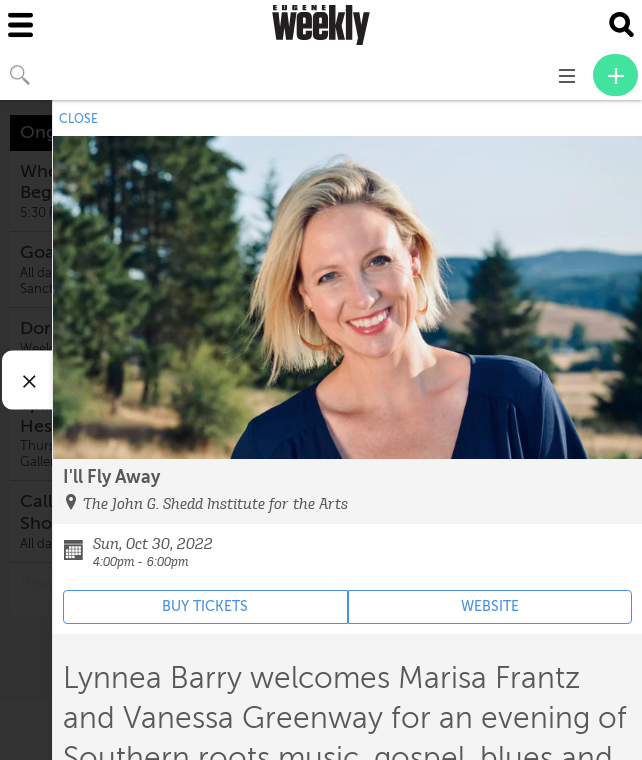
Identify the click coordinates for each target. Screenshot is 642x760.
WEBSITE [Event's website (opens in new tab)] (490, 606)
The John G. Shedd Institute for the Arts (215, 504)
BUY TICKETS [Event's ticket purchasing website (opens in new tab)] (205, 606)
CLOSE (78, 119)
